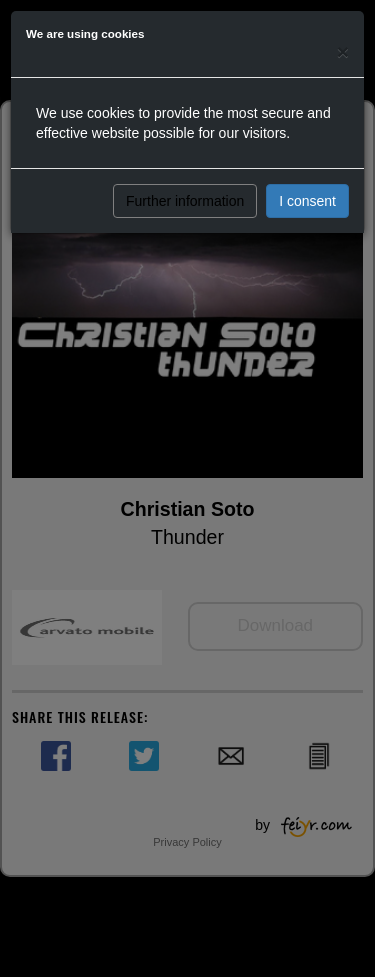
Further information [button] (185, 201)
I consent (307, 201)
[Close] (343, 51)
